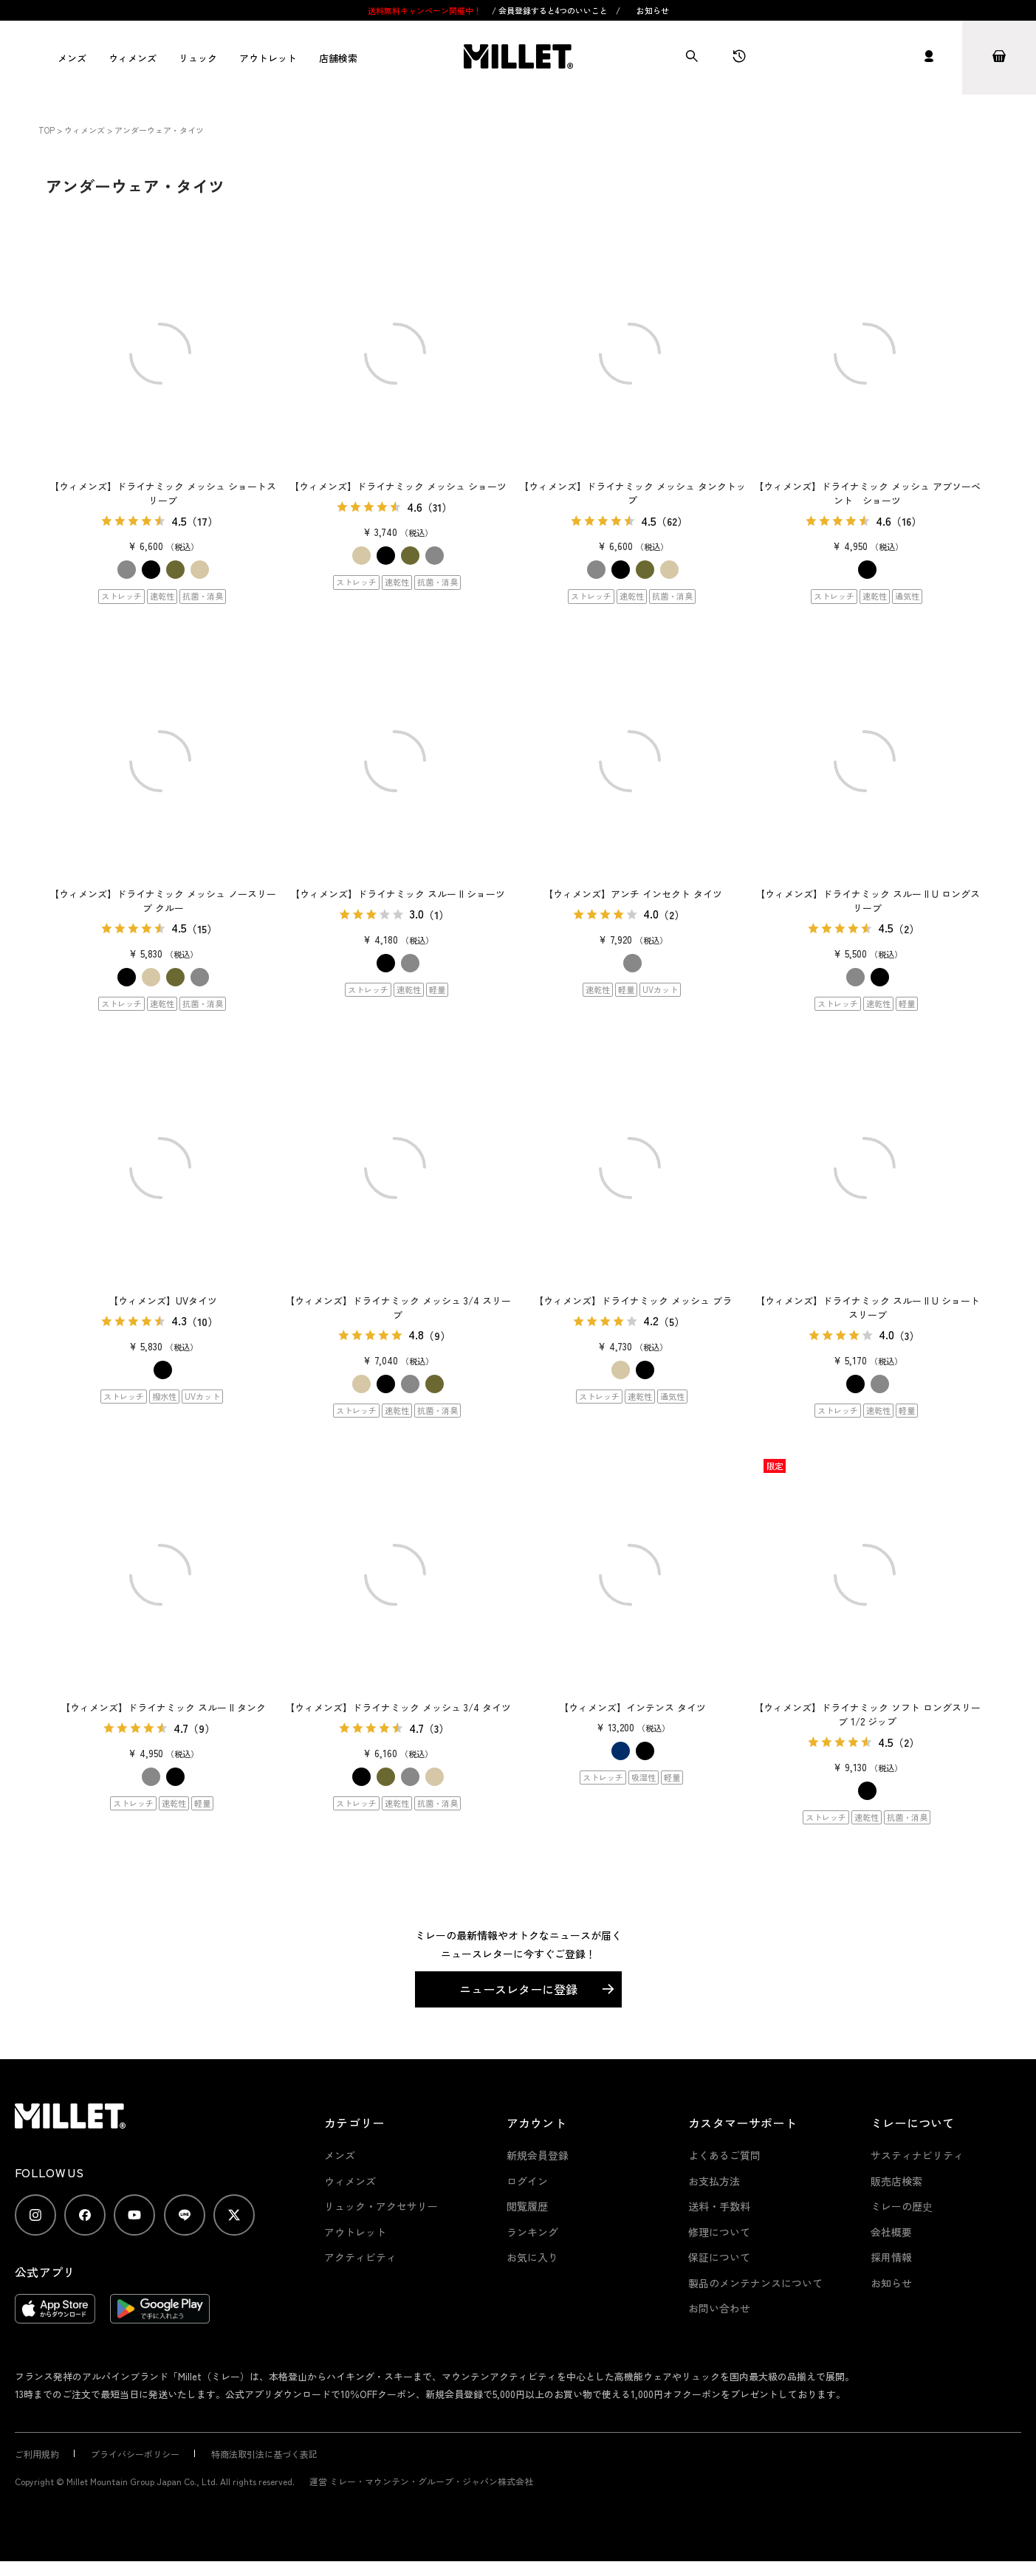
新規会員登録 (538, 2155)
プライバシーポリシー (135, 2454)
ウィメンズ (133, 58)
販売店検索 (896, 2181)
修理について (719, 2232)
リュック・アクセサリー (381, 2206)
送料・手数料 (719, 2206)
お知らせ (653, 10)
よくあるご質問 (724, 2155)
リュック (198, 58)
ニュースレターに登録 (518, 1989)
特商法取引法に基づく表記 (264, 2454)
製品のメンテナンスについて (755, 2283)
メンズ (72, 58)
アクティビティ (360, 2257)
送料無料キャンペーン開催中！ (426, 10)
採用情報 (891, 2257)
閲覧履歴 (527, 2206)
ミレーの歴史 (902, 2206)
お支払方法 (714, 2181)
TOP (46, 130)
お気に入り (532, 2257)
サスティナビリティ (917, 2155)
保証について (719, 2257)
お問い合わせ (719, 2308)
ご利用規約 (37, 2454)
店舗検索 (338, 58)
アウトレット (268, 58)
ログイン (527, 2181)
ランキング (532, 2232)
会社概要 (891, 2232)
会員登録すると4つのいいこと (553, 10)
